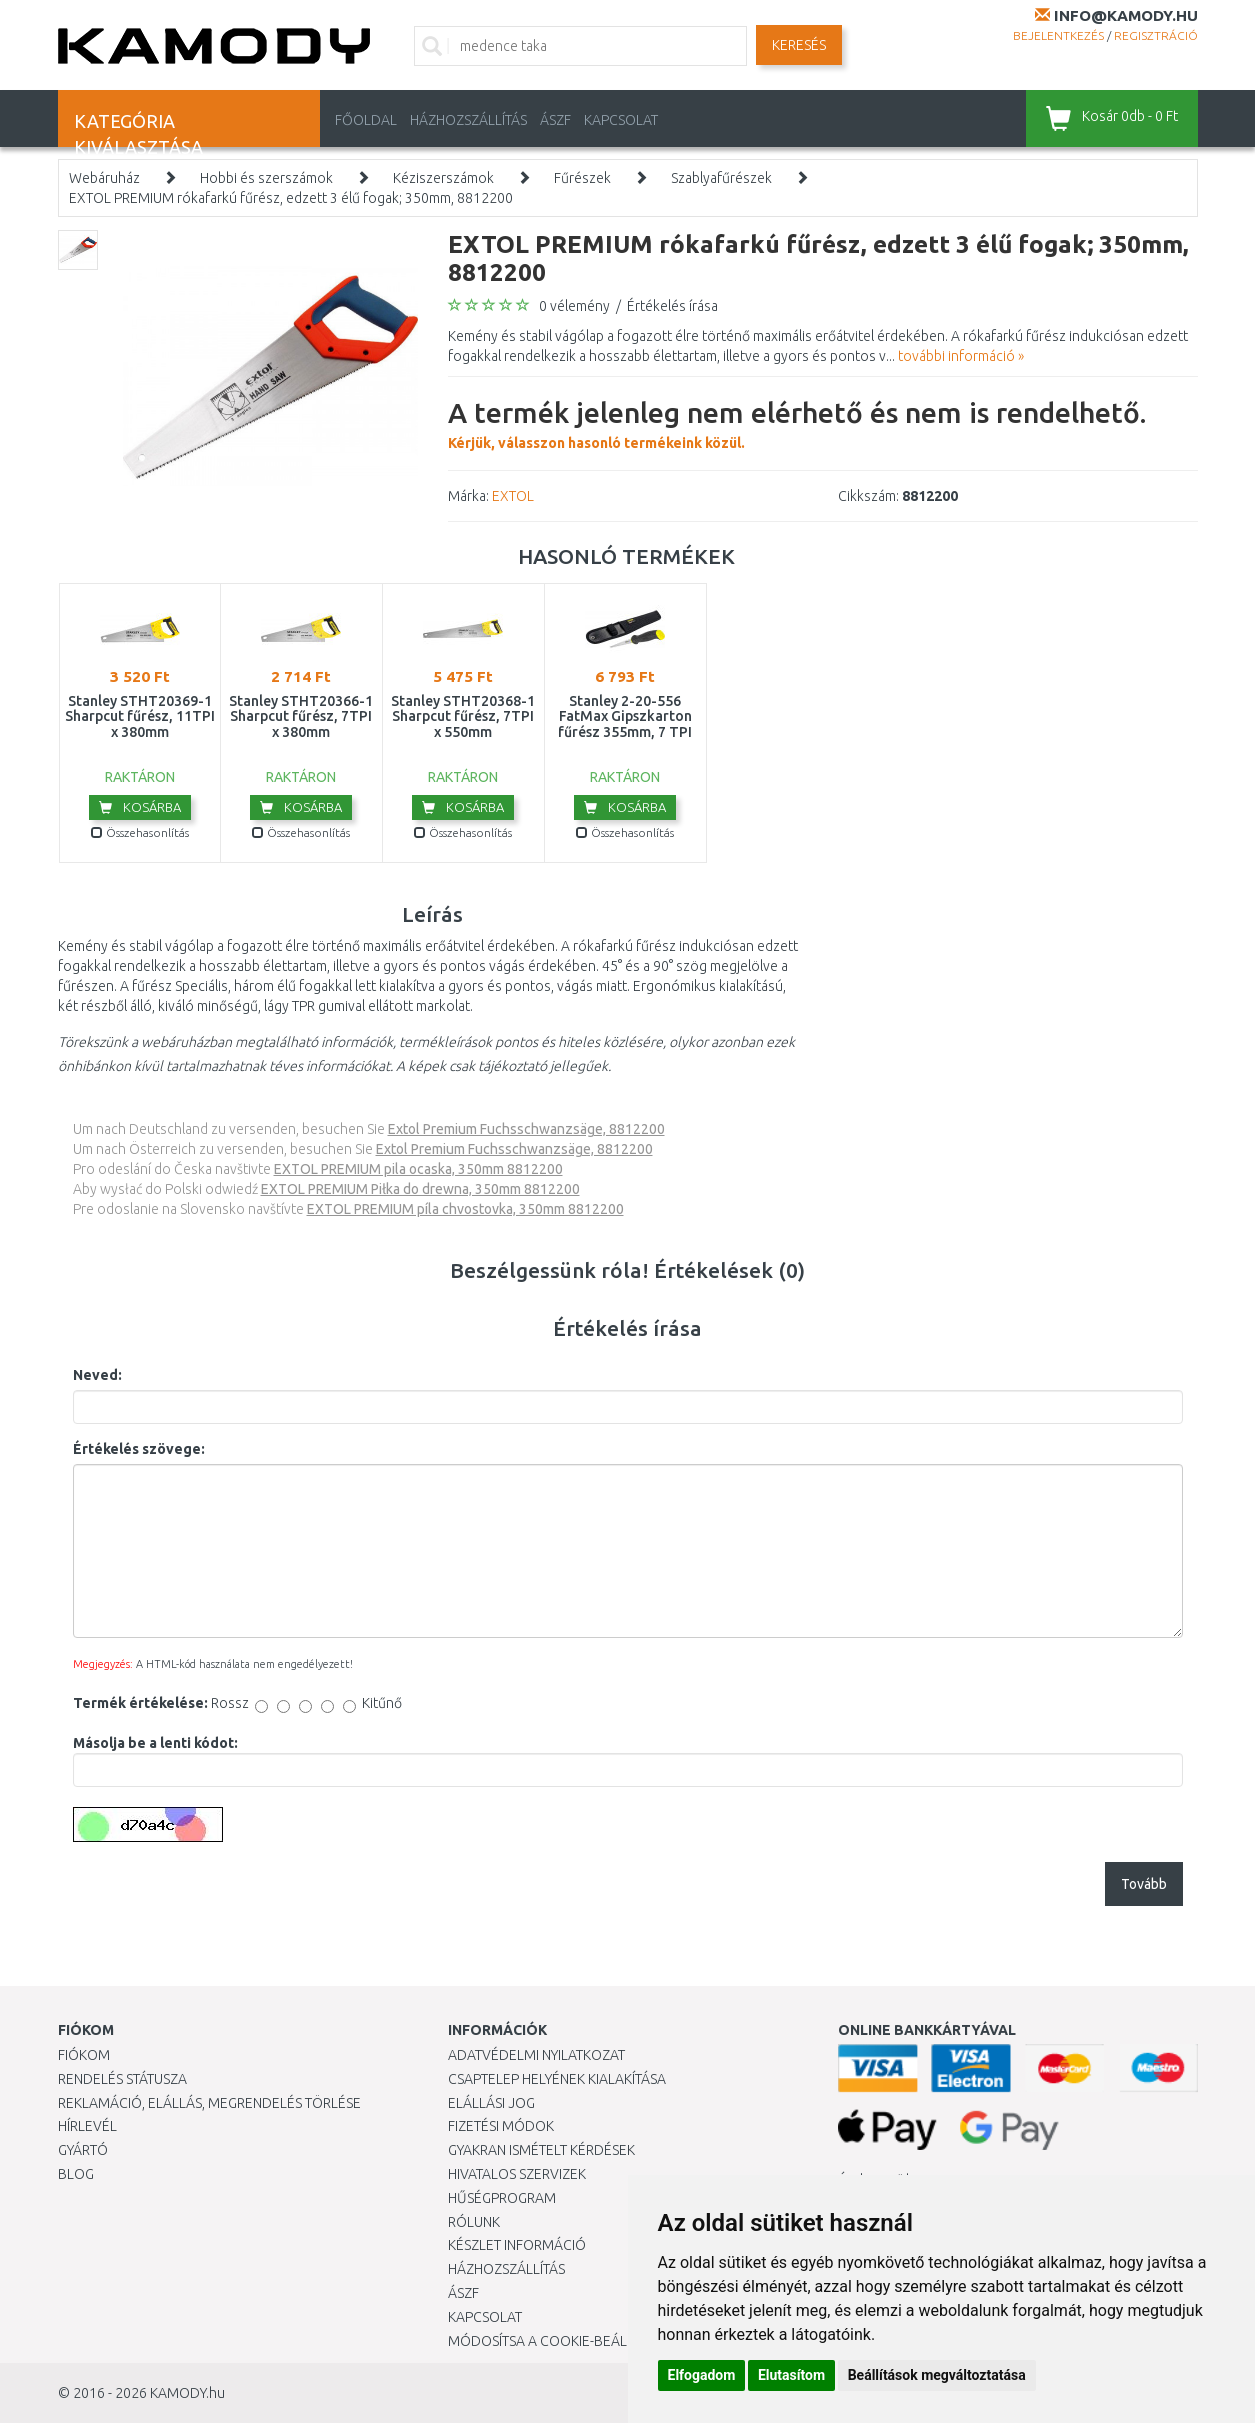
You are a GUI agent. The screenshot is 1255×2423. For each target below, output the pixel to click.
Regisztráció (1156, 35)
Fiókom (84, 2055)
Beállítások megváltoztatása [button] (937, 2375)
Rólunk (474, 2222)
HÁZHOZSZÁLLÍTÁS (468, 120)
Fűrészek (582, 178)
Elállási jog (491, 2103)
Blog (76, 2174)
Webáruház (104, 178)
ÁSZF (555, 120)
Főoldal (366, 120)
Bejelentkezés (1058, 35)
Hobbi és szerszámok (266, 178)
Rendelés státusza (122, 2079)
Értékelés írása (672, 306)
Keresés (799, 45)
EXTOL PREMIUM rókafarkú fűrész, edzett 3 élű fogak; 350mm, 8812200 (291, 198)
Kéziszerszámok (443, 178)
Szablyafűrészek (721, 178)
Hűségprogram (502, 2198)
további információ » (961, 356)
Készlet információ (517, 2245)
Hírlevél (87, 2126)
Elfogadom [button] (702, 2375)
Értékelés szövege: (139, 1449)
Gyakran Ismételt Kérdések (541, 2150)
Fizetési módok (501, 2126)
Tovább (1144, 1884)
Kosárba (140, 807)
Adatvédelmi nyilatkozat (536, 2055)
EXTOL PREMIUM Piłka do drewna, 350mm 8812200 (420, 1189)
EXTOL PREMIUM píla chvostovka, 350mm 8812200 (465, 1209)
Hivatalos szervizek (517, 2174)
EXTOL (513, 496)
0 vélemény (574, 306)
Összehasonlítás (140, 832)
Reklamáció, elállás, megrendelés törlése (209, 2103)
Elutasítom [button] (791, 2375)
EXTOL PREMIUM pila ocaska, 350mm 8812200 (418, 1169)
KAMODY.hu (187, 2393)
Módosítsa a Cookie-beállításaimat (573, 2341)
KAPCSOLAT (621, 120)
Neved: (97, 1375)
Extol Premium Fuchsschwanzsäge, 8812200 (526, 1129)
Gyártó (83, 2150)
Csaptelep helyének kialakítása (557, 2079)
